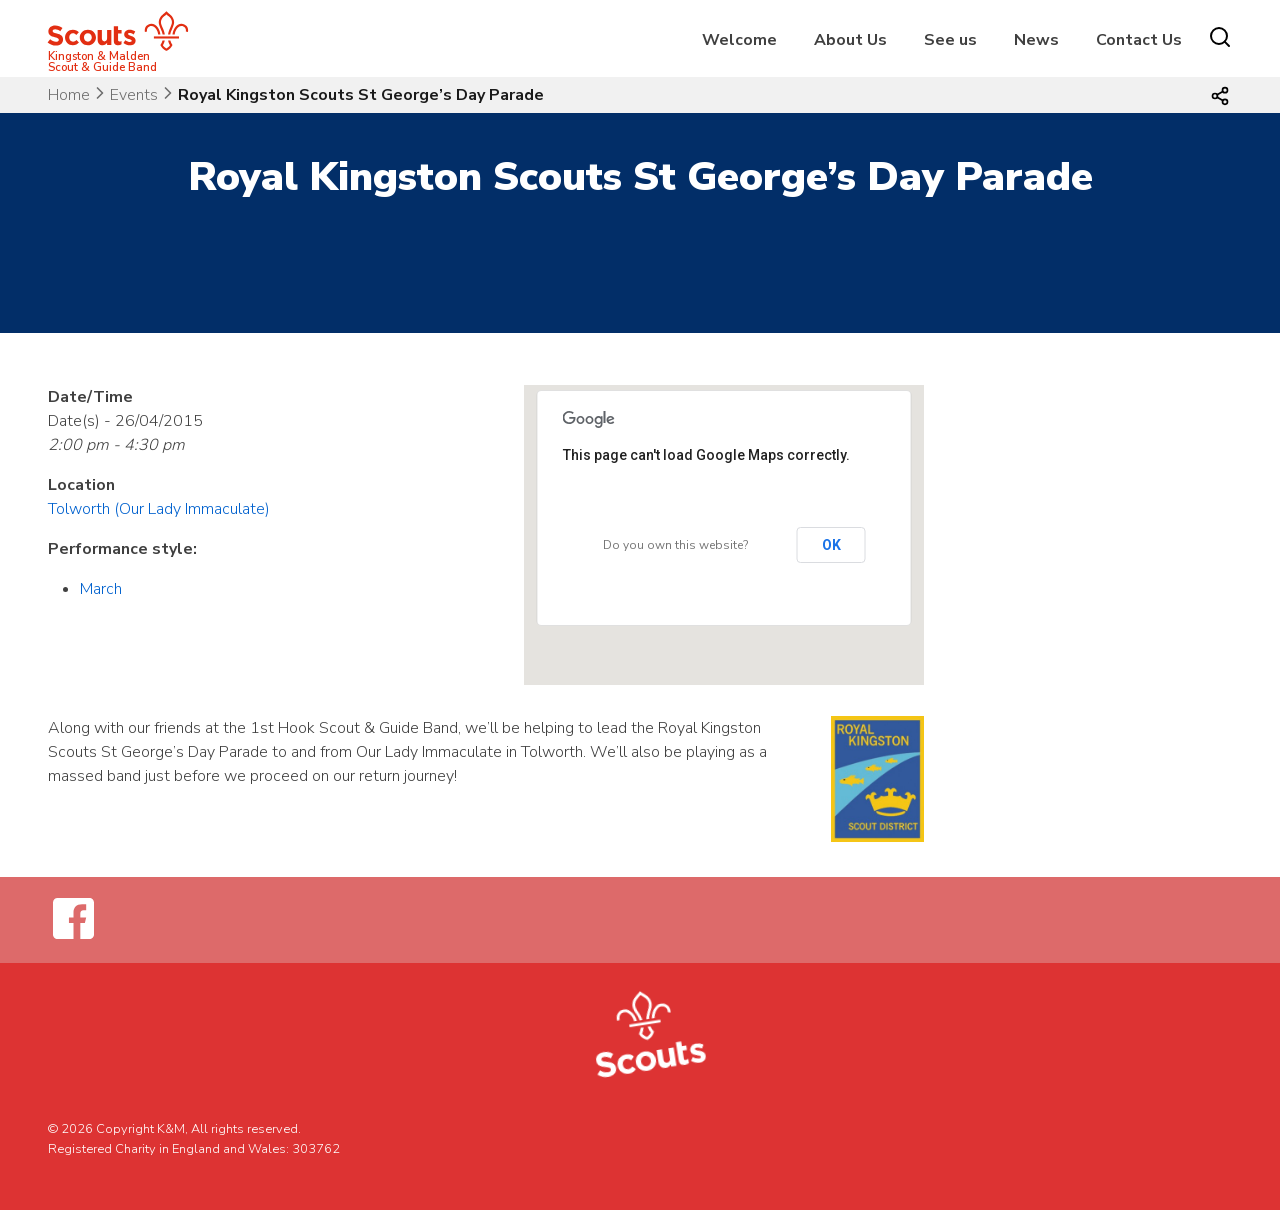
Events (134, 95)
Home (69, 95)
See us (950, 40)
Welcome (739, 40)
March (101, 589)
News (1036, 40)
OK (831, 545)
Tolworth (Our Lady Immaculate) (159, 509)
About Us (850, 40)
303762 (316, 1149)
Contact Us (1139, 40)
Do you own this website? (675, 545)
